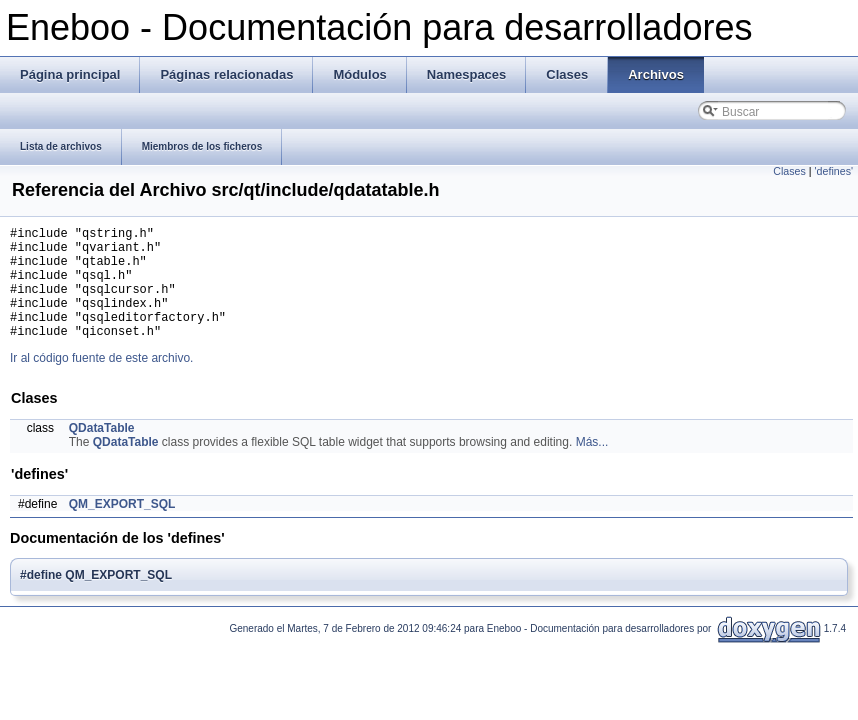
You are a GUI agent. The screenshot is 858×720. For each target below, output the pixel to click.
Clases (789, 171)
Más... (592, 466)
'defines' (834, 171)
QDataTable (102, 452)
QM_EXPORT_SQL (122, 528)
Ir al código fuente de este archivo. (101, 382)
